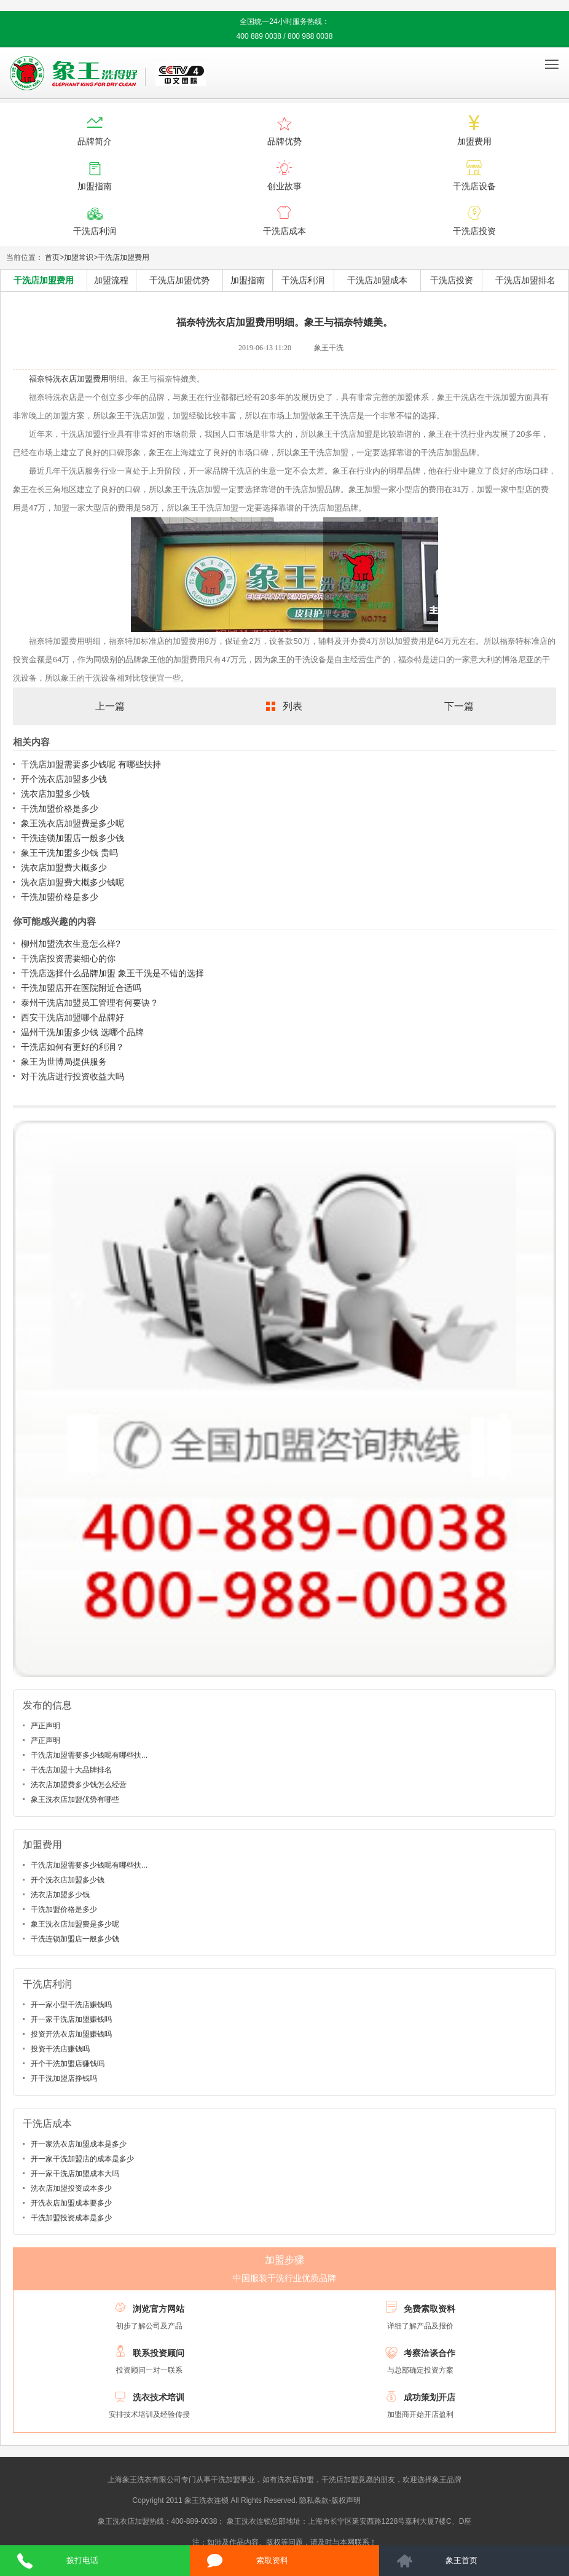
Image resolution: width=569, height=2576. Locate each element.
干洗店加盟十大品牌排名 (71, 1770)
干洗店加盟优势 (179, 280)
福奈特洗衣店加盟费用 (69, 378)
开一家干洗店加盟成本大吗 (75, 2173)
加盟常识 (78, 257)
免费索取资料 (429, 2309)
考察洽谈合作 (429, 2353)
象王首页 (461, 2560)
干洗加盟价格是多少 (59, 808)
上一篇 (110, 706)
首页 (52, 257)
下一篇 (459, 706)
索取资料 (272, 2560)
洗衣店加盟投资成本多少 (71, 2188)
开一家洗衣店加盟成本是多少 (79, 2144)
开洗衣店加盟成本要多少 (71, 2203)
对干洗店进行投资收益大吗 (72, 1076)
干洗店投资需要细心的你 (68, 958)
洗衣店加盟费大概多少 (64, 867)
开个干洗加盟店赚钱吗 (67, 2063)
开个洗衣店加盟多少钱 (64, 779)
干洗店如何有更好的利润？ (72, 1047)
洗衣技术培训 (158, 2397)
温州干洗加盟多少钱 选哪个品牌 (82, 1032)
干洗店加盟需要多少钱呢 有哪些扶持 (91, 764)
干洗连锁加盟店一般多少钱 (72, 838)
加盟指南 (247, 280)
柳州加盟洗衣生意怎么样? (70, 944)
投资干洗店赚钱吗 (60, 2049)
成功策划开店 (429, 2397)
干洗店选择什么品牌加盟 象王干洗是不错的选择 (112, 973)
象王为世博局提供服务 (64, 1062)
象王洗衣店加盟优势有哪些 (75, 1799)
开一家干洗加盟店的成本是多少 (82, 2159)
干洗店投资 (451, 280)
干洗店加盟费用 (123, 257)
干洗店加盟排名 (525, 280)
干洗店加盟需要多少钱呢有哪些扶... (89, 1755)
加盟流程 (111, 280)
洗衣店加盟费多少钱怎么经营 (79, 1784)
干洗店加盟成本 (377, 280)
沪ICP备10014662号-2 (400, 2500)
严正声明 (45, 1725)
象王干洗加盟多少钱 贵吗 (69, 853)
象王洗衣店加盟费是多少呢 (72, 823)
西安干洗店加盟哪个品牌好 (72, 1017)
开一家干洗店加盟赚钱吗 (71, 2019)
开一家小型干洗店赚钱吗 (71, 2004)
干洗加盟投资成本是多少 (71, 2218)
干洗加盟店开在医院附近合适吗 (81, 988)
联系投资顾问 (158, 2353)
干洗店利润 (302, 280)
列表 (292, 706)
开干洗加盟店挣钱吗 (64, 2078)
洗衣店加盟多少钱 (55, 794)
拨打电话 (82, 2560)
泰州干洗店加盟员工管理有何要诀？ (90, 1003)
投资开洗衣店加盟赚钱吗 (71, 2034)
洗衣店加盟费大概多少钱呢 (72, 882)
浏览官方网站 (158, 2309)
